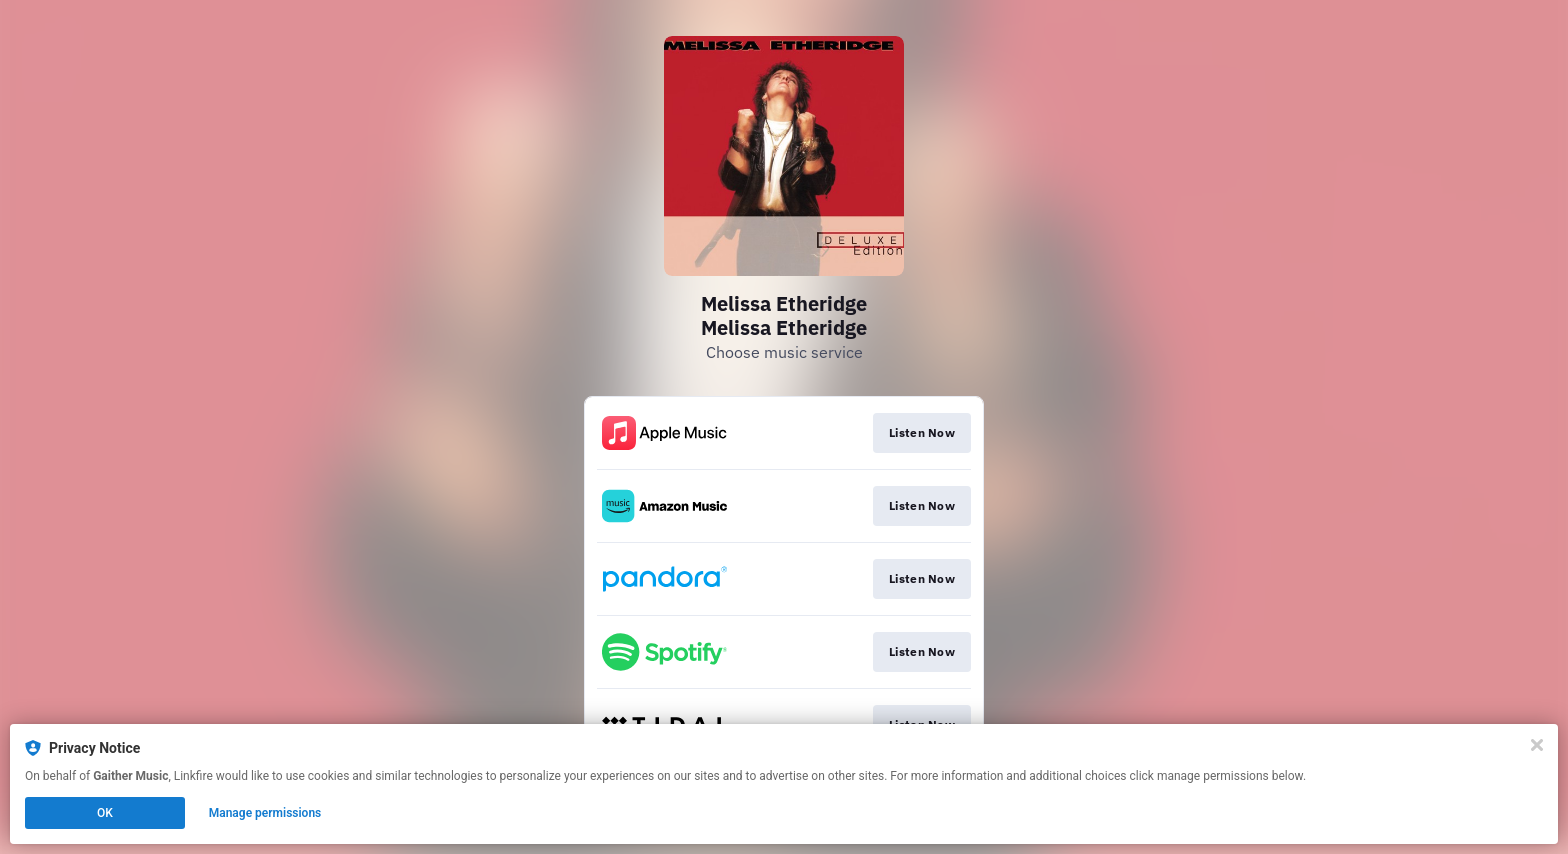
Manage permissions (265, 813)
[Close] (1537, 745)
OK (105, 813)
